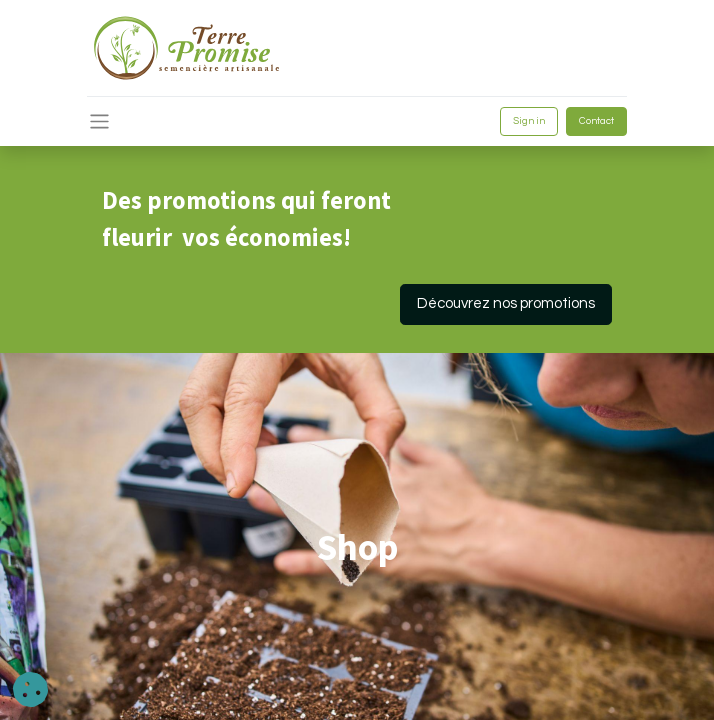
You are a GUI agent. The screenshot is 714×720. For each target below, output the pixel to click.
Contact (596, 121)
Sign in (529, 121)
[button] (30, 689)
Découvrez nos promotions (506, 303)
